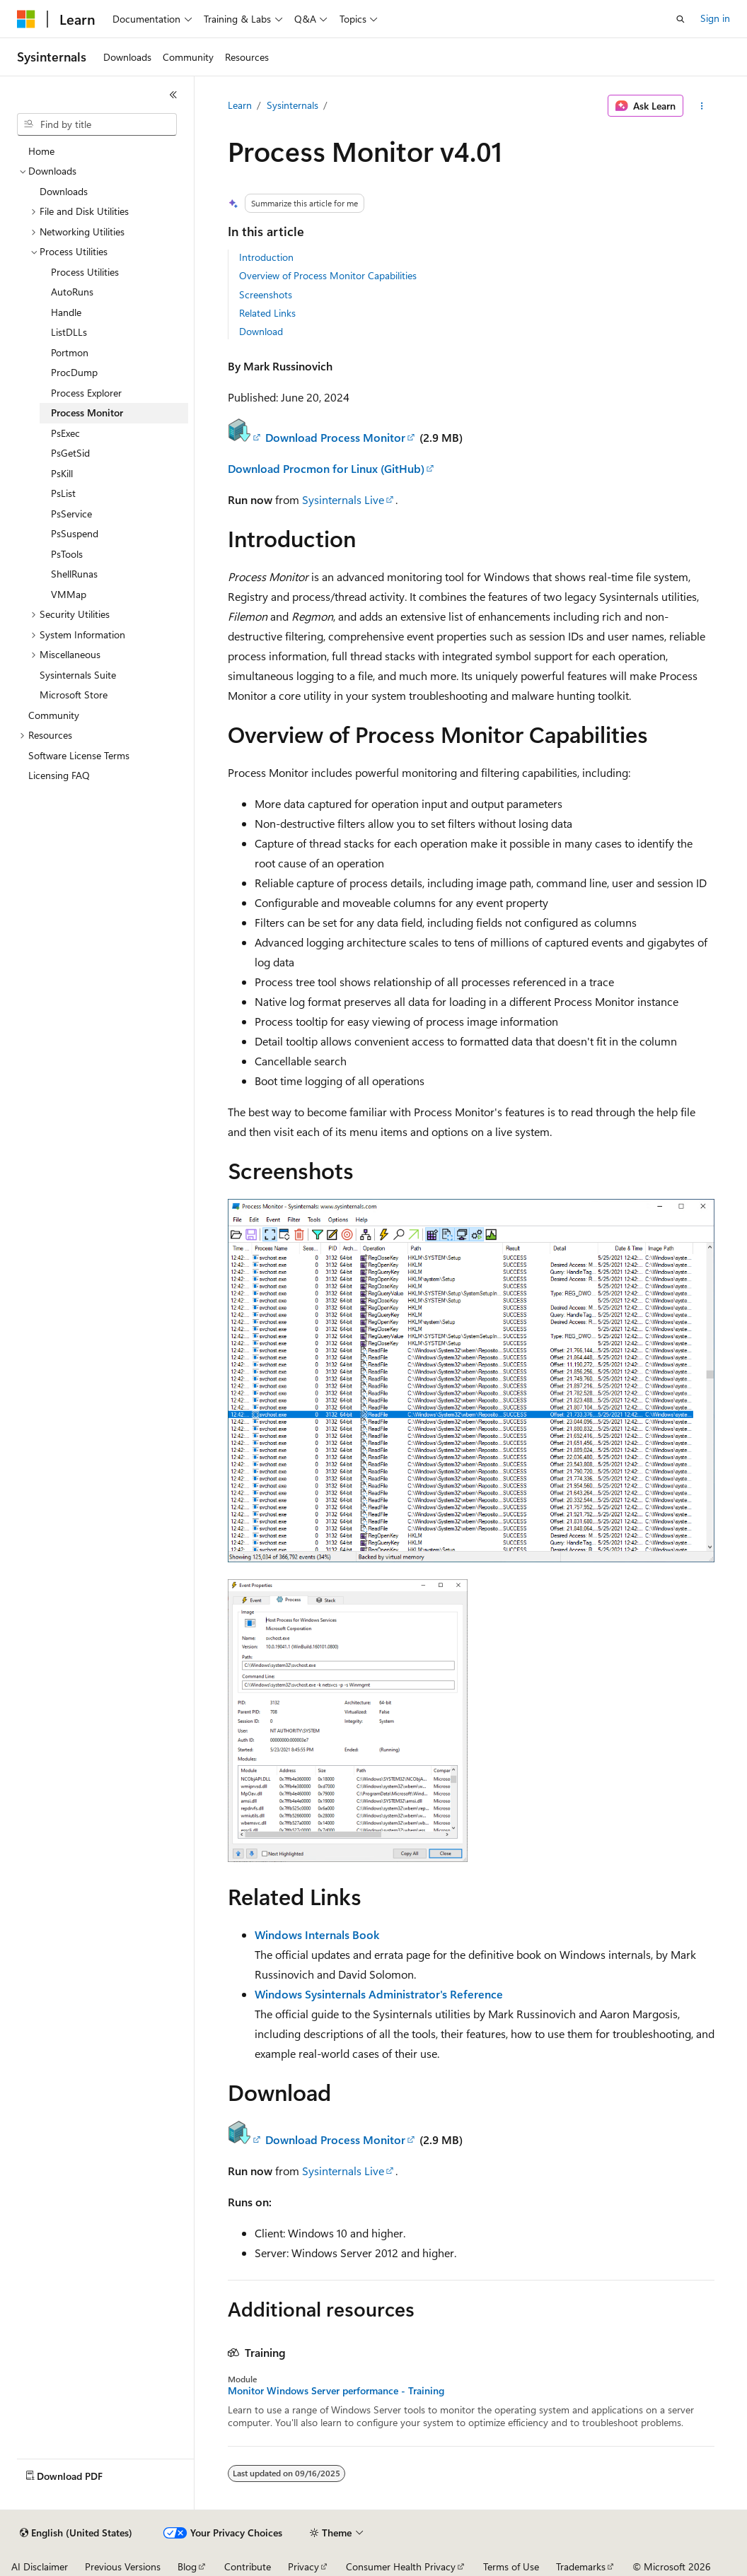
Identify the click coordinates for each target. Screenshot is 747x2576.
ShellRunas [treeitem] (74, 573)
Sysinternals (292, 105)
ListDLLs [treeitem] (69, 332)
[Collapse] (173, 94)
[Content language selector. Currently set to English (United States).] (76, 2533)
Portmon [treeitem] (69, 352)
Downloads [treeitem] (64, 191)
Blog (187, 2566)
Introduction (266, 257)
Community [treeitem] (53, 715)
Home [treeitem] (41, 151)
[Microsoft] (26, 19)
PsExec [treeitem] (65, 433)
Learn (240, 105)
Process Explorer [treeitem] (86, 392)
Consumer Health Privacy (401, 2566)
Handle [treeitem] (66, 312)
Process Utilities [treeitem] (85, 272)
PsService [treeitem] (71, 513)
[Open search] (680, 19)
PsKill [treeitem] (62, 473)
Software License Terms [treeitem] (78, 755)
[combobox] (97, 124)
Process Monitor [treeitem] (87, 412)
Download (261, 331)
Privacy (303, 2566)
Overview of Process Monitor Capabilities (328, 275)
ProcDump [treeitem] (74, 372)
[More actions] (701, 106)
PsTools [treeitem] (67, 554)
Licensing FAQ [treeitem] (59, 775)
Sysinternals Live (343, 499)
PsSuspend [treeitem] (74, 533)
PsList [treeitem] (63, 493)
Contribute (247, 2566)
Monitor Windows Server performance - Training (336, 2390)
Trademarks (581, 2566)
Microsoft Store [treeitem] (74, 694)
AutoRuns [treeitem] (72, 291)
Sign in (715, 18)
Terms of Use (511, 2566)
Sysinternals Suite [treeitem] (78, 674)
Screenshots (265, 294)
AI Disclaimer (39, 2566)
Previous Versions (123, 2566)
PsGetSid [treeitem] (70, 452)
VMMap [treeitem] (68, 594)
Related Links (267, 313)
